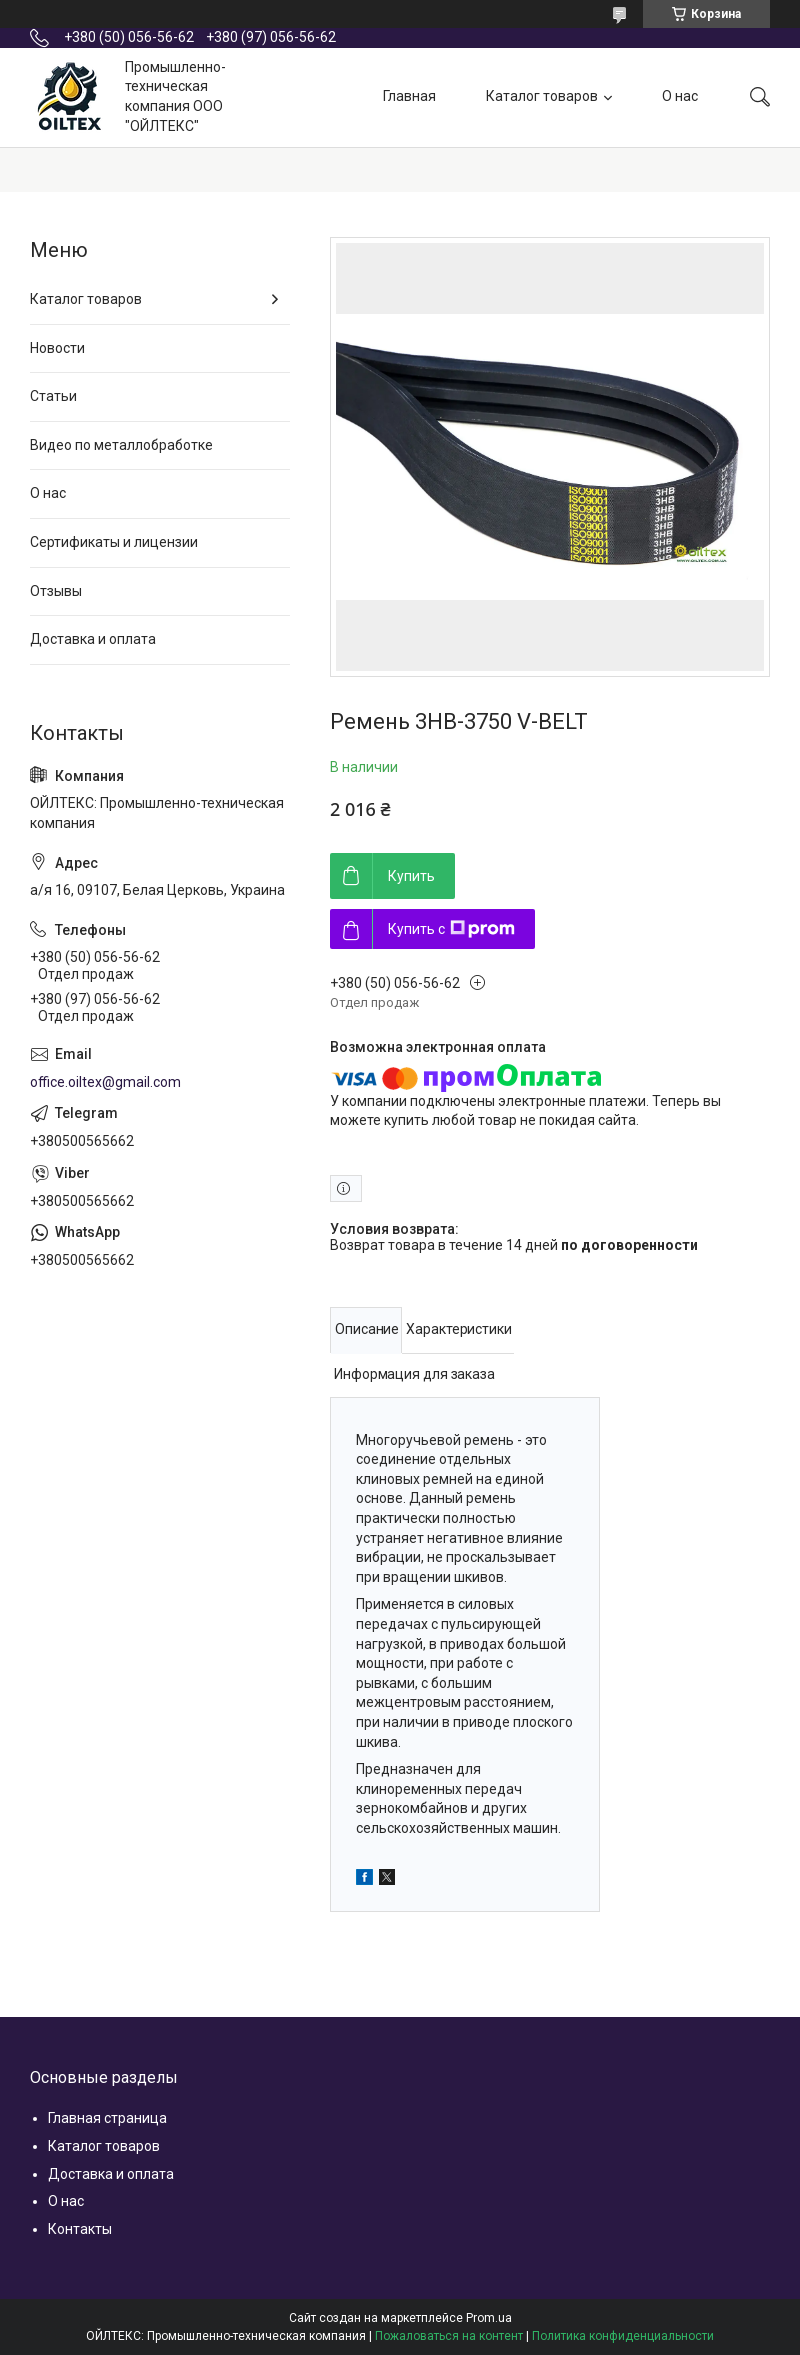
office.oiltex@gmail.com (105, 1082)
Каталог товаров (542, 96)
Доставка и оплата (93, 639)
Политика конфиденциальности (623, 2336)
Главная (409, 96)
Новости (57, 348)
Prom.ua (489, 2318)
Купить (411, 876)
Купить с (451, 929)
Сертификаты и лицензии (114, 542)
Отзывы (56, 591)
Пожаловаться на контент (449, 2336)
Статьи (53, 396)
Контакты (80, 2229)
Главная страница (107, 2118)
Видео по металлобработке (121, 445)
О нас (680, 96)
